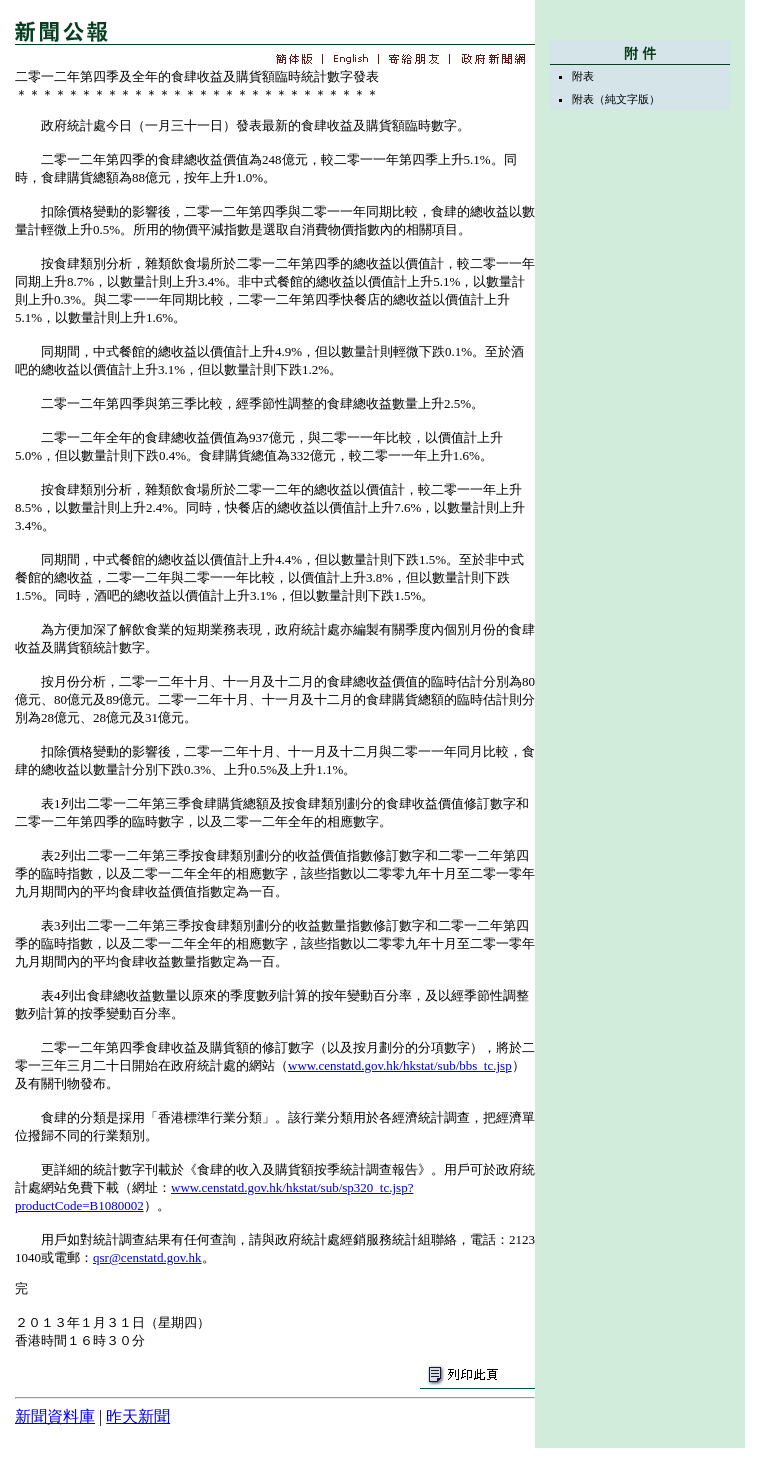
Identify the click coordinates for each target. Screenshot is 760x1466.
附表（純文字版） (616, 99)
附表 (583, 76)
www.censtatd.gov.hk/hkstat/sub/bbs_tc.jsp (400, 1065)
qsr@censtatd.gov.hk (147, 1257)
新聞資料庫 (55, 1416)
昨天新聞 (138, 1416)
